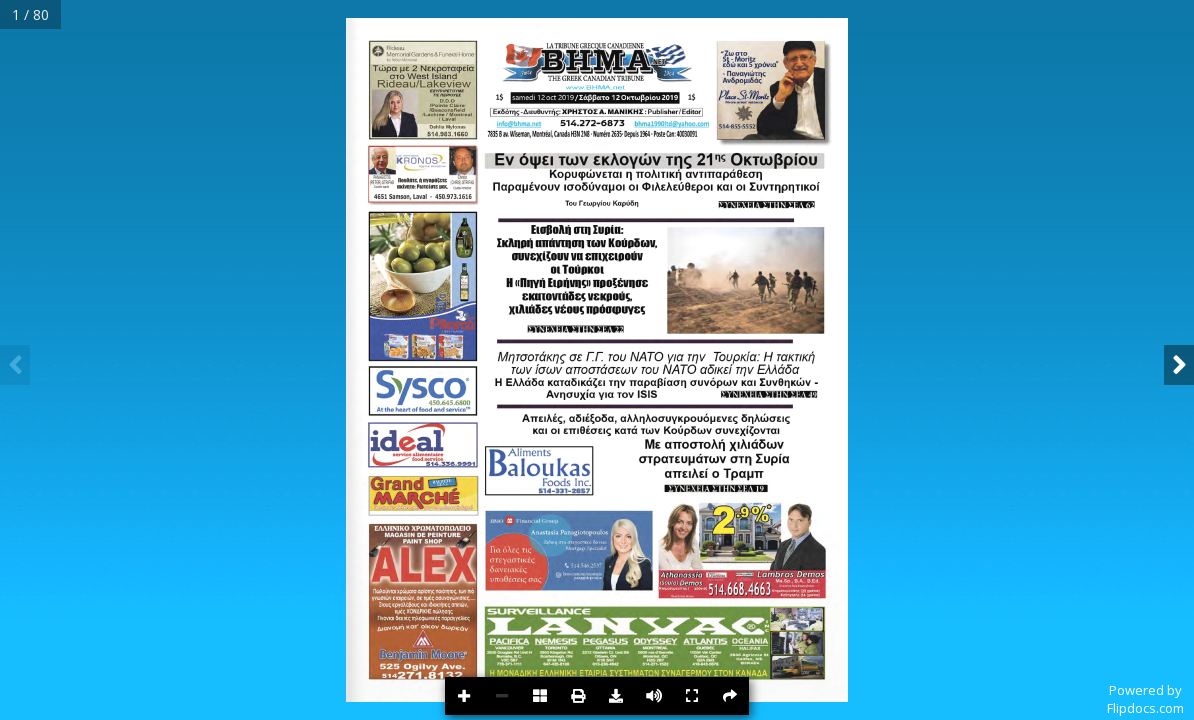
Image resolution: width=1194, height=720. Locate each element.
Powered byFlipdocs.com (1145, 699)
